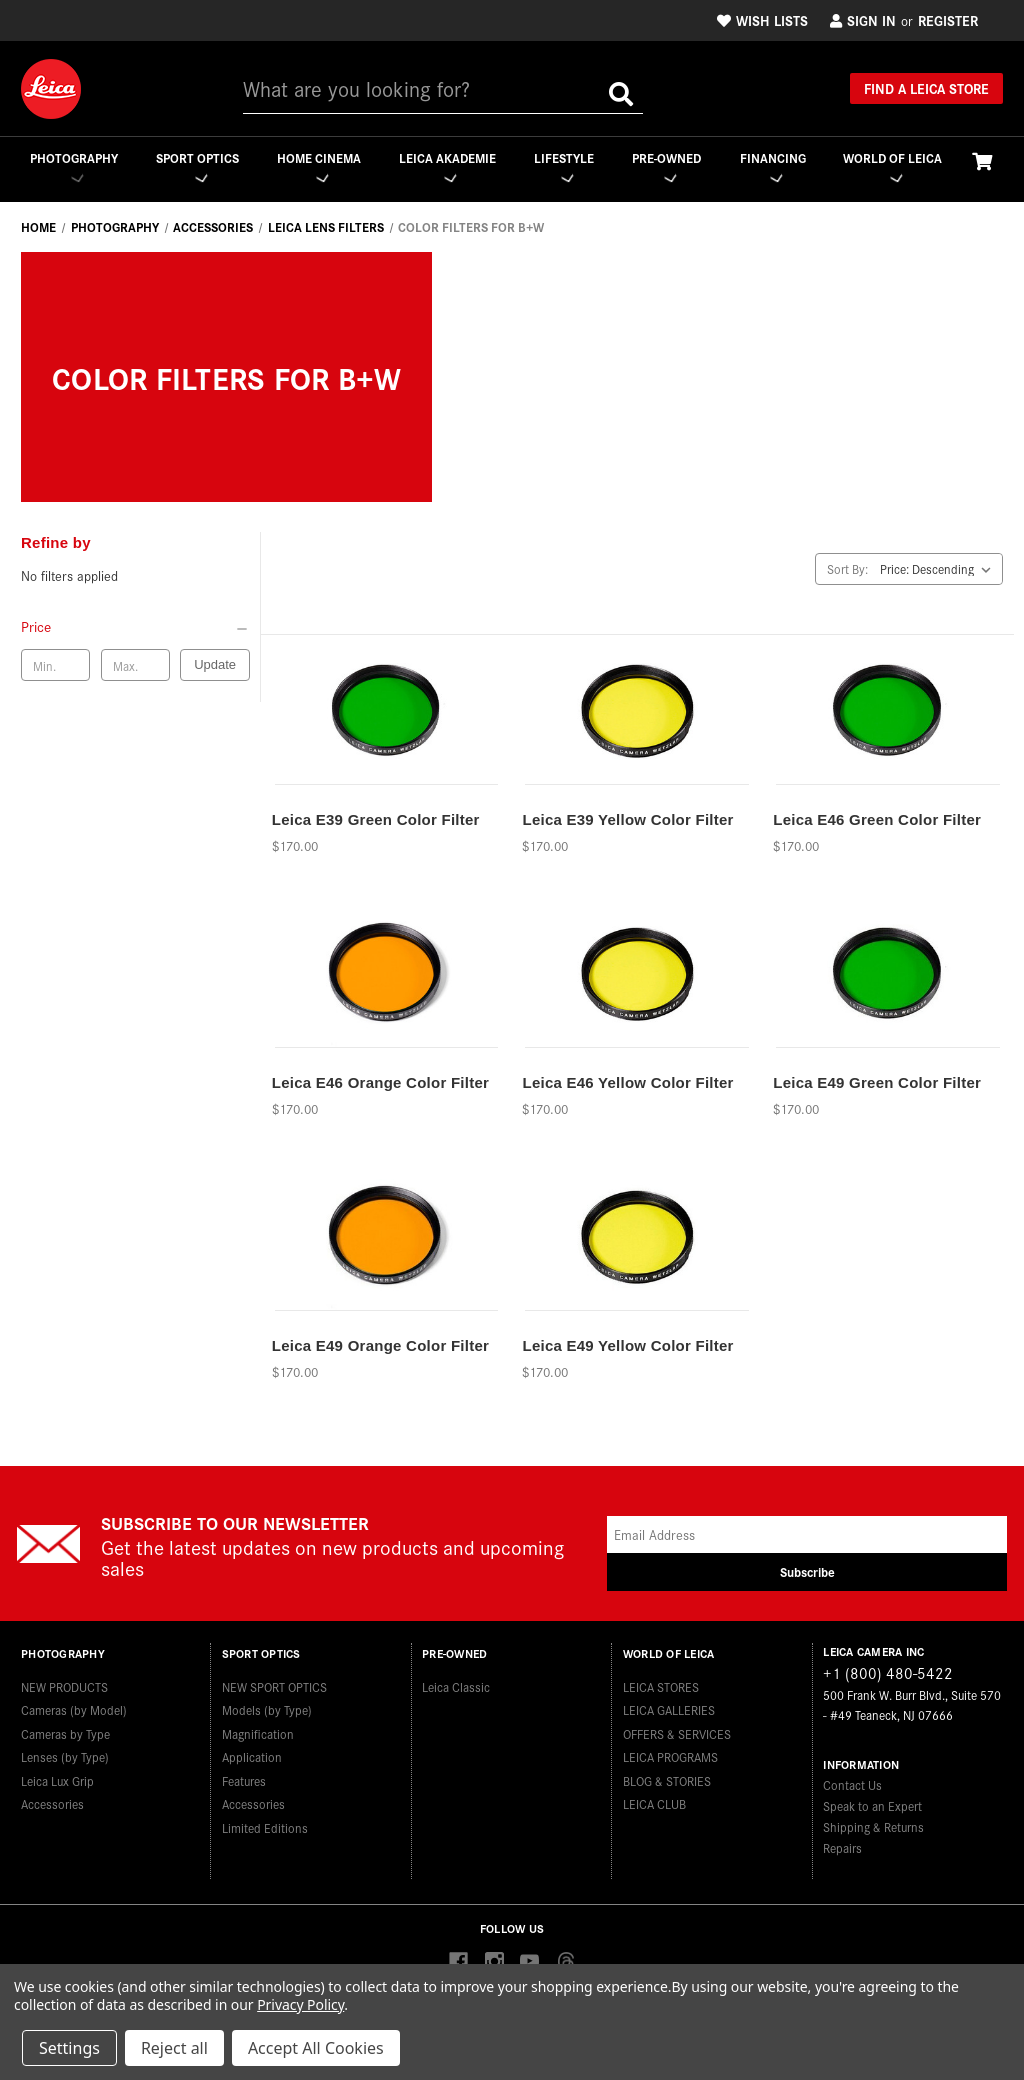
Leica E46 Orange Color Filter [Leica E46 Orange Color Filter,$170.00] (380, 1082)
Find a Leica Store (926, 88)
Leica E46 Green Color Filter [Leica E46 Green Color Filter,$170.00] (877, 819)
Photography (73, 166)
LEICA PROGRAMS (670, 1753)
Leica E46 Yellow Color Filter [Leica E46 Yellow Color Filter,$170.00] (627, 1082)
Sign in (863, 20)
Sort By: (847, 568)
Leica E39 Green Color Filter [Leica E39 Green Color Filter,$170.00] (376, 819)
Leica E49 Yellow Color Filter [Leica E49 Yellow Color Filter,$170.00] (627, 1345)
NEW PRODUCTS (64, 1683)
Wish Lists (762, 20)
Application (252, 1753)
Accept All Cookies (316, 2048)
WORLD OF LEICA (892, 166)
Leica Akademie (446, 166)
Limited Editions (265, 1824)
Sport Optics (196, 166)
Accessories (52, 1800)
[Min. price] (55, 666)
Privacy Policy (300, 2004)
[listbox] (939, 569)
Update (215, 665)
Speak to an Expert (872, 1806)
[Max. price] (135, 666)
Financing (773, 166)
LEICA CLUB (654, 1800)
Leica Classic (456, 1683)
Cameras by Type (65, 1730)
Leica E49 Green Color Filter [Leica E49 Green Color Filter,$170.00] (877, 1082)
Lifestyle (563, 166)
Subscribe (807, 1572)
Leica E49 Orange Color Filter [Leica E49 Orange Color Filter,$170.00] (380, 1345)
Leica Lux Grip (57, 1777)
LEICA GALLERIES (669, 1706)
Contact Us (852, 1785)
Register (948, 20)
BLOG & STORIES (667, 1777)
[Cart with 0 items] (982, 160)
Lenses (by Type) (65, 1753)
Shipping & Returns (873, 1827)
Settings (69, 2048)
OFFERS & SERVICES (677, 1730)
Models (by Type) (267, 1706)
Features (244, 1777)
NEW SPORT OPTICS (274, 1683)
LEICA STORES (661, 1683)
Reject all (174, 2048)
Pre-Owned (666, 166)
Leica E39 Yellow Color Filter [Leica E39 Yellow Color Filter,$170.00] (627, 819)
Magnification (258, 1730)
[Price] (135, 627)
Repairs (842, 1848)
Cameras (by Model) (74, 1706)
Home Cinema (318, 166)
